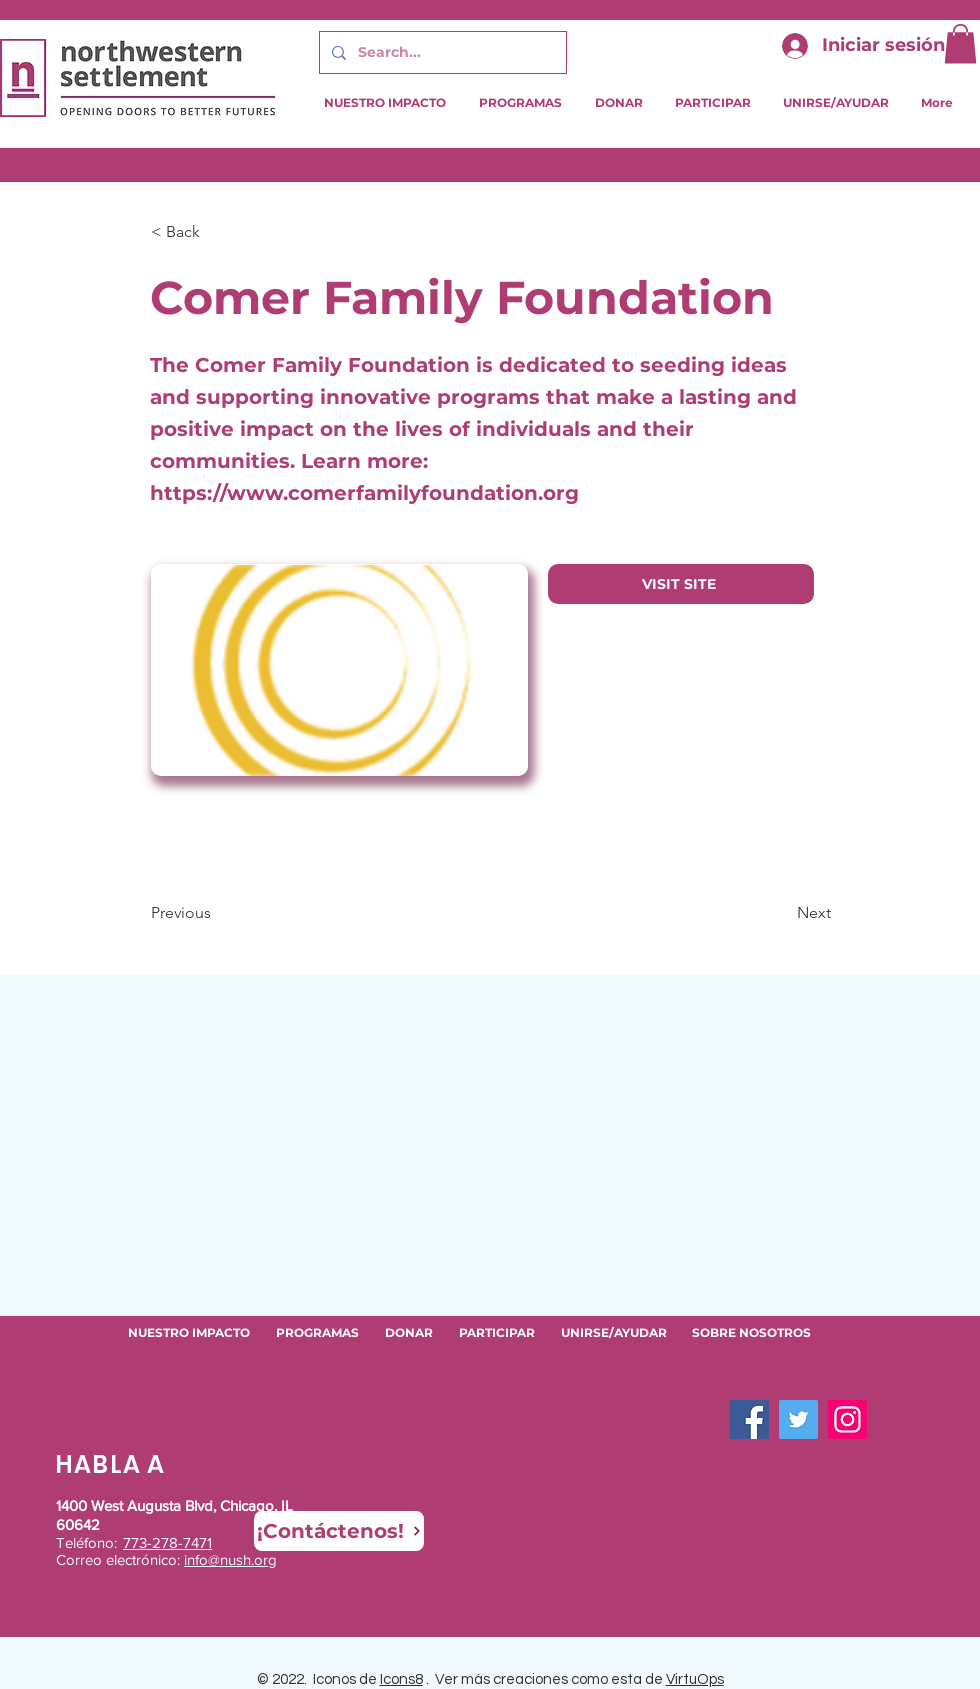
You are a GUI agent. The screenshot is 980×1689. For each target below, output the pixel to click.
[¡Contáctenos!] (339, 1531)
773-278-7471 (167, 1542)
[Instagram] (847, 1419)
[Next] (781, 913)
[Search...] (441, 52)
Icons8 (401, 1679)
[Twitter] (798, 1419)
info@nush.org (230, 1559)
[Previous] (217, 913)
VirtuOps (695, 1679)
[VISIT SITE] (681, 584)
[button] (960, 43)
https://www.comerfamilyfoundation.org (364, 493)
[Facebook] (749, 1419)
